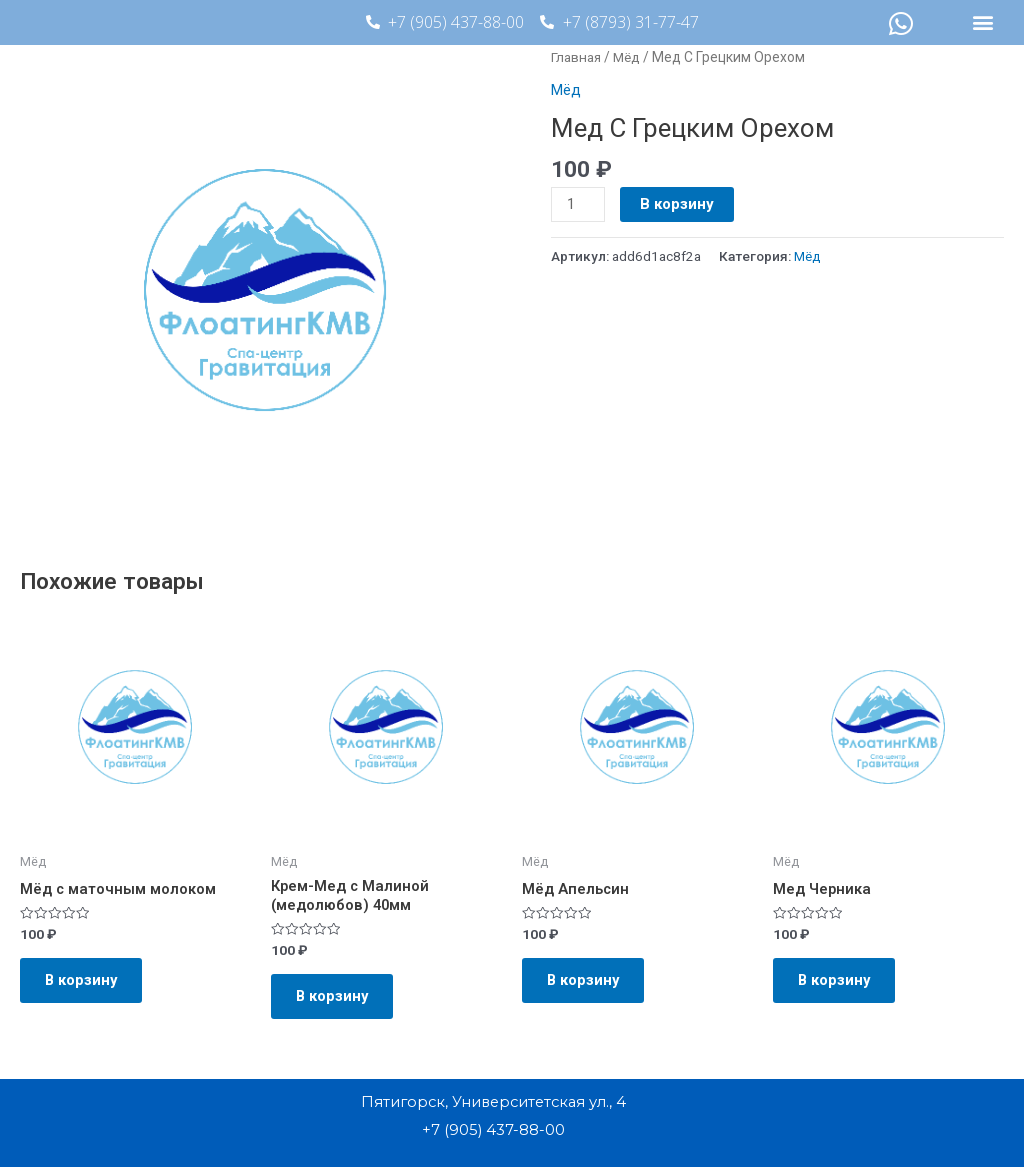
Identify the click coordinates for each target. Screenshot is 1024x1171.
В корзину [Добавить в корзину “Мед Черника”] (840, 983)
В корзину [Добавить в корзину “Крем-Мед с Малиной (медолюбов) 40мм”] (338, 999)
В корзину (678, 204)
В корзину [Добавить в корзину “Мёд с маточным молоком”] (87, 983)
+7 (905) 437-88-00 (493, 1134)
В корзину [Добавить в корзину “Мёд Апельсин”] (589, 983)
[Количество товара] (578, 205)
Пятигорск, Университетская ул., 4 (493, 1107)
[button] (983, 22)
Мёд (630, 57)
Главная (577, 57)
